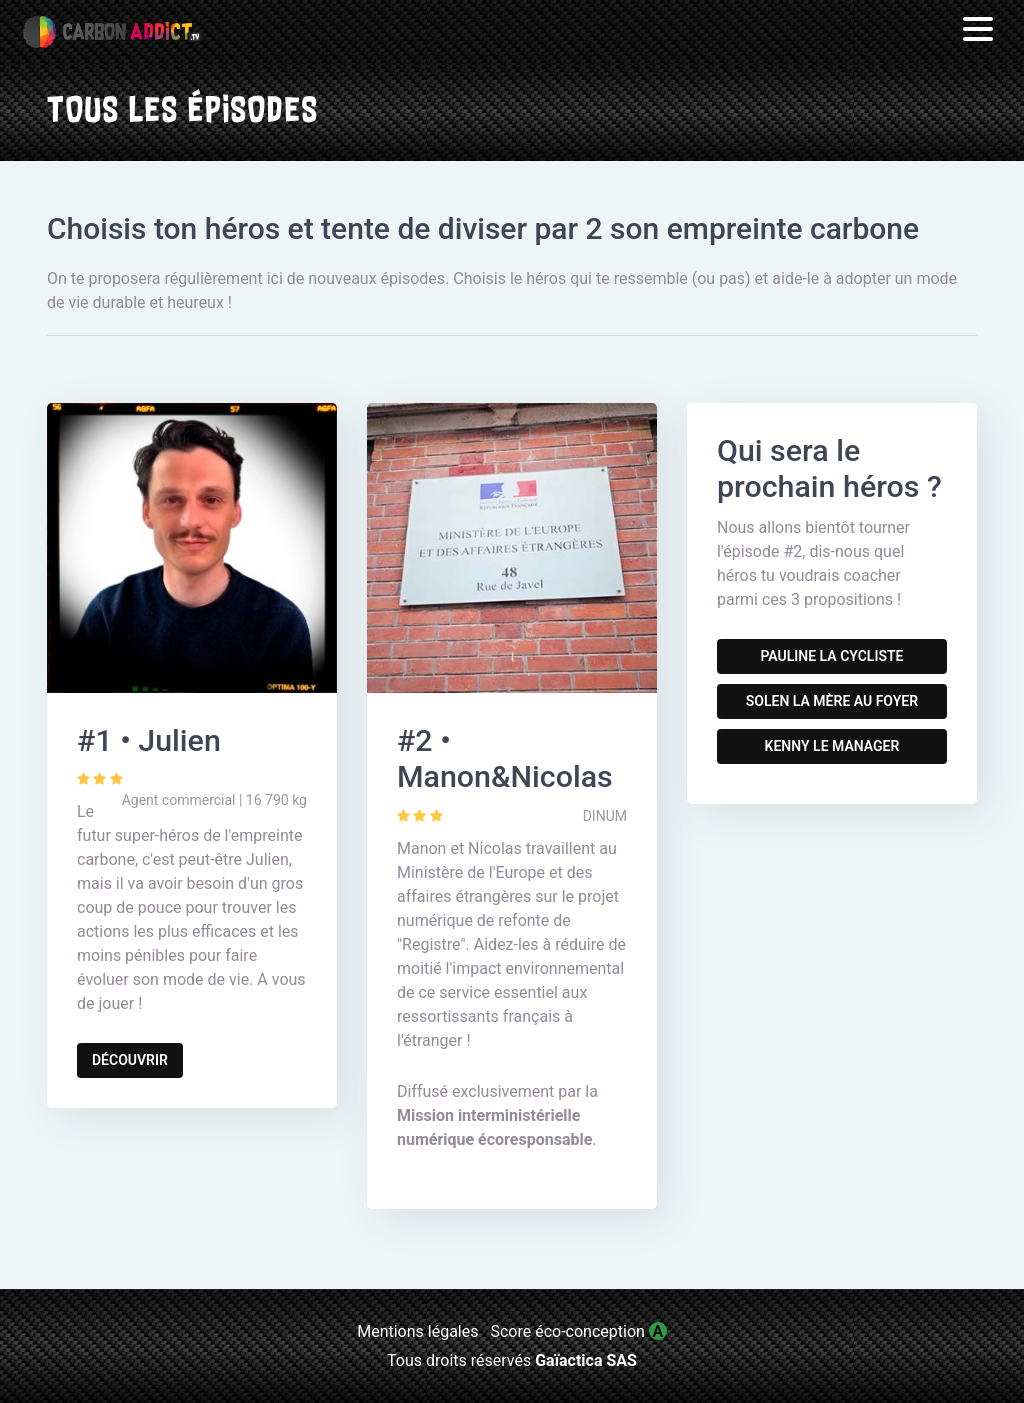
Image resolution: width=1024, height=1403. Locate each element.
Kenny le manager (832, 746)
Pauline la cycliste (831, 656)
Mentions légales (417, 1331)
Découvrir (130, 1060)
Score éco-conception (578, 1331)
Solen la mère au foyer (832, 701)
